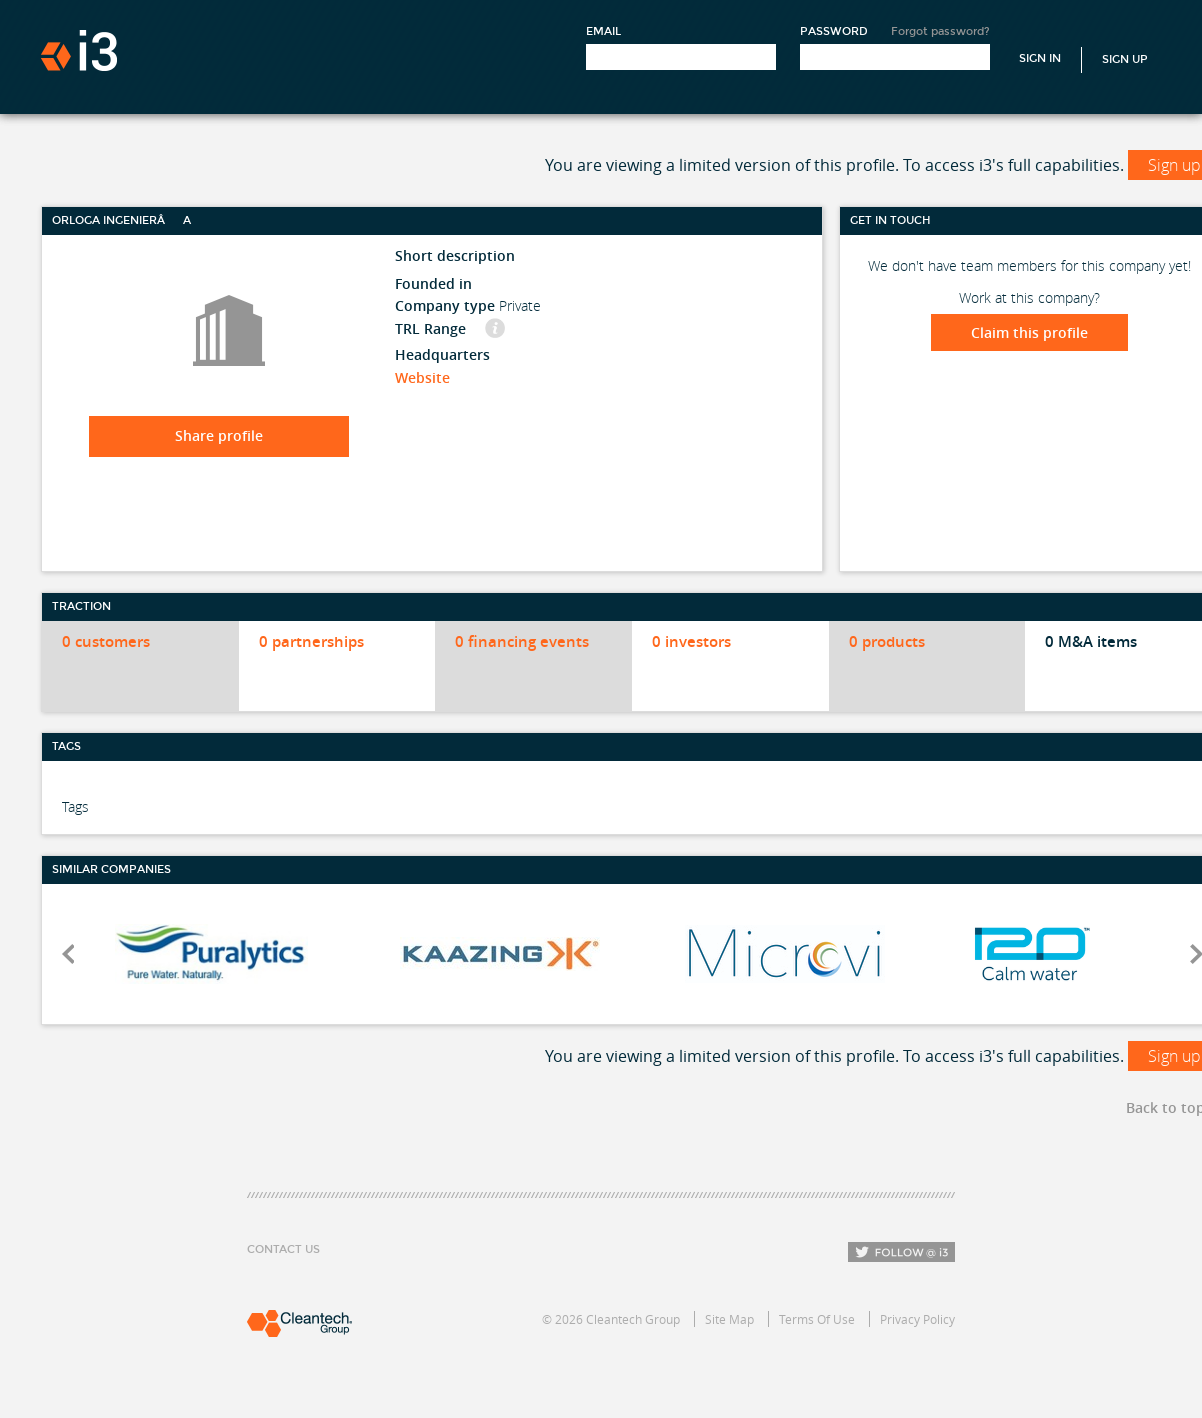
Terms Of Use (817, 1319)
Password (834, 31)
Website (422, 377)
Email (603, 31)
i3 (79, 50)
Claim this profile (1029, 332)
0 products (887, 641)
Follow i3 (901, 1252)
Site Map (729, 1319)
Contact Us (283, 1249)
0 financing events (522, 641)
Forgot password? (940, 31)
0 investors (691, 641)
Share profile (219, 435)
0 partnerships (311, 641)
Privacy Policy (917, 1319)
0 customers (106, 641)
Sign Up (1125, 59)
